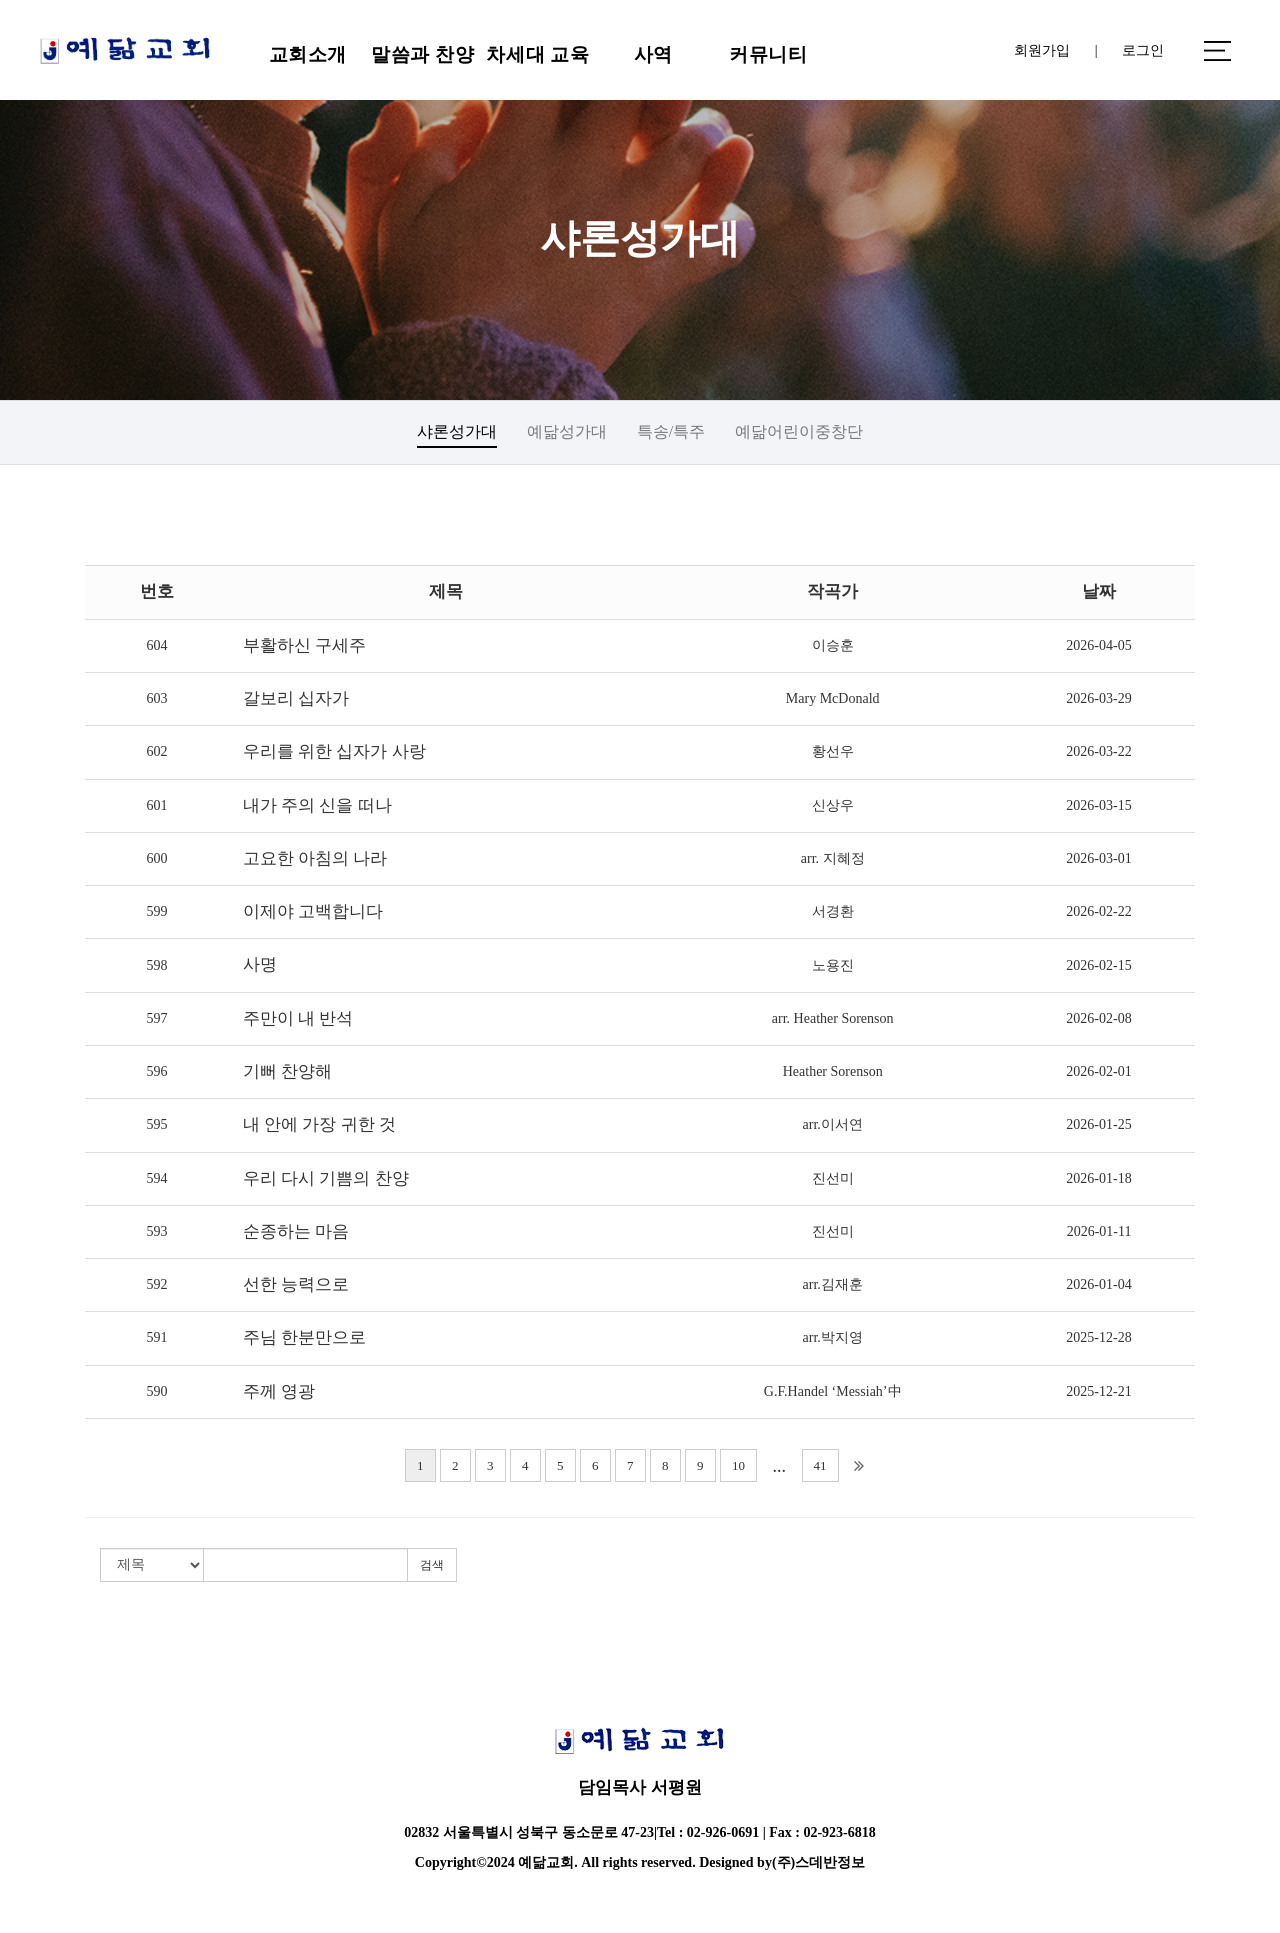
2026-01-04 (1098, 1284)
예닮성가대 (567, 431)
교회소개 (308, 54)
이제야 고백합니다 (313, 911)
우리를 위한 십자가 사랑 (334, 751)
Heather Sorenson (833, 1071)
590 (156, 1391)
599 (156, 911)
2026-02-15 (1098, 965)
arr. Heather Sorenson (833, 1018)
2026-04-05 (1098, 645)
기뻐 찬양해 (287, 1071)
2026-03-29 (1098, 698)
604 (156, 645)
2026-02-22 (1098, 911)
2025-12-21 (1098, 1391)
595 (156, 1124)
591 (156, 1337)
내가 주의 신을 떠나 (317, 805)
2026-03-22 (1098, 751)
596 (156, 1071)
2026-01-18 (1098, 1178)
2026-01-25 (1098, 1124)
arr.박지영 (833, 1337)
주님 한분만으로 (304, 1337)
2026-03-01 (1098, 858)
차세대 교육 (537, 54)
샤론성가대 (457, 431)
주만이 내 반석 (298, 1018)
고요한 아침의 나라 (315, 858)
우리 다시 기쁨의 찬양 (326, 1178)
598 (156, 965)
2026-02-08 (1098, 1018)
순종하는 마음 (296, 1231)
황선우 (833, 751)
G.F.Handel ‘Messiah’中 (833, 1391)
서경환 (833, 911)
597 (156, 1018)
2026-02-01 (1098, 1071)
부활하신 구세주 (304, 645)
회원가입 (1042, 50)
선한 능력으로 (296, 1284)
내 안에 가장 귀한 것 (319, 1124)
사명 (260, 964)
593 (156, 1231)
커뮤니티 (768, 54)
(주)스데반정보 (818, 1862)
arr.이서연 (833, 1124)
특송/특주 (671, 431)
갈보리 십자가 (296, 698)
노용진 (833, 965)
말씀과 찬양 (422, 54)
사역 (653, 54)
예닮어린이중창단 (799, 431)
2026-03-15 (1098, 805)
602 (156, 751)
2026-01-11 (1099, 1231)
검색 (432, 1565)
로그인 (1143, 50)
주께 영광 (279, 1391)
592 (156, 1284)
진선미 (833, 1178)
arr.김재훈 (833, 1284)
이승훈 (833, 645)
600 (156, 858)
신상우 (833, 805)
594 (156, 1178)
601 (156, 805)
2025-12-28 (1098, 1337)
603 (156, 698)
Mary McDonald (833, 698)
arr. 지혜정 (833, 858)
